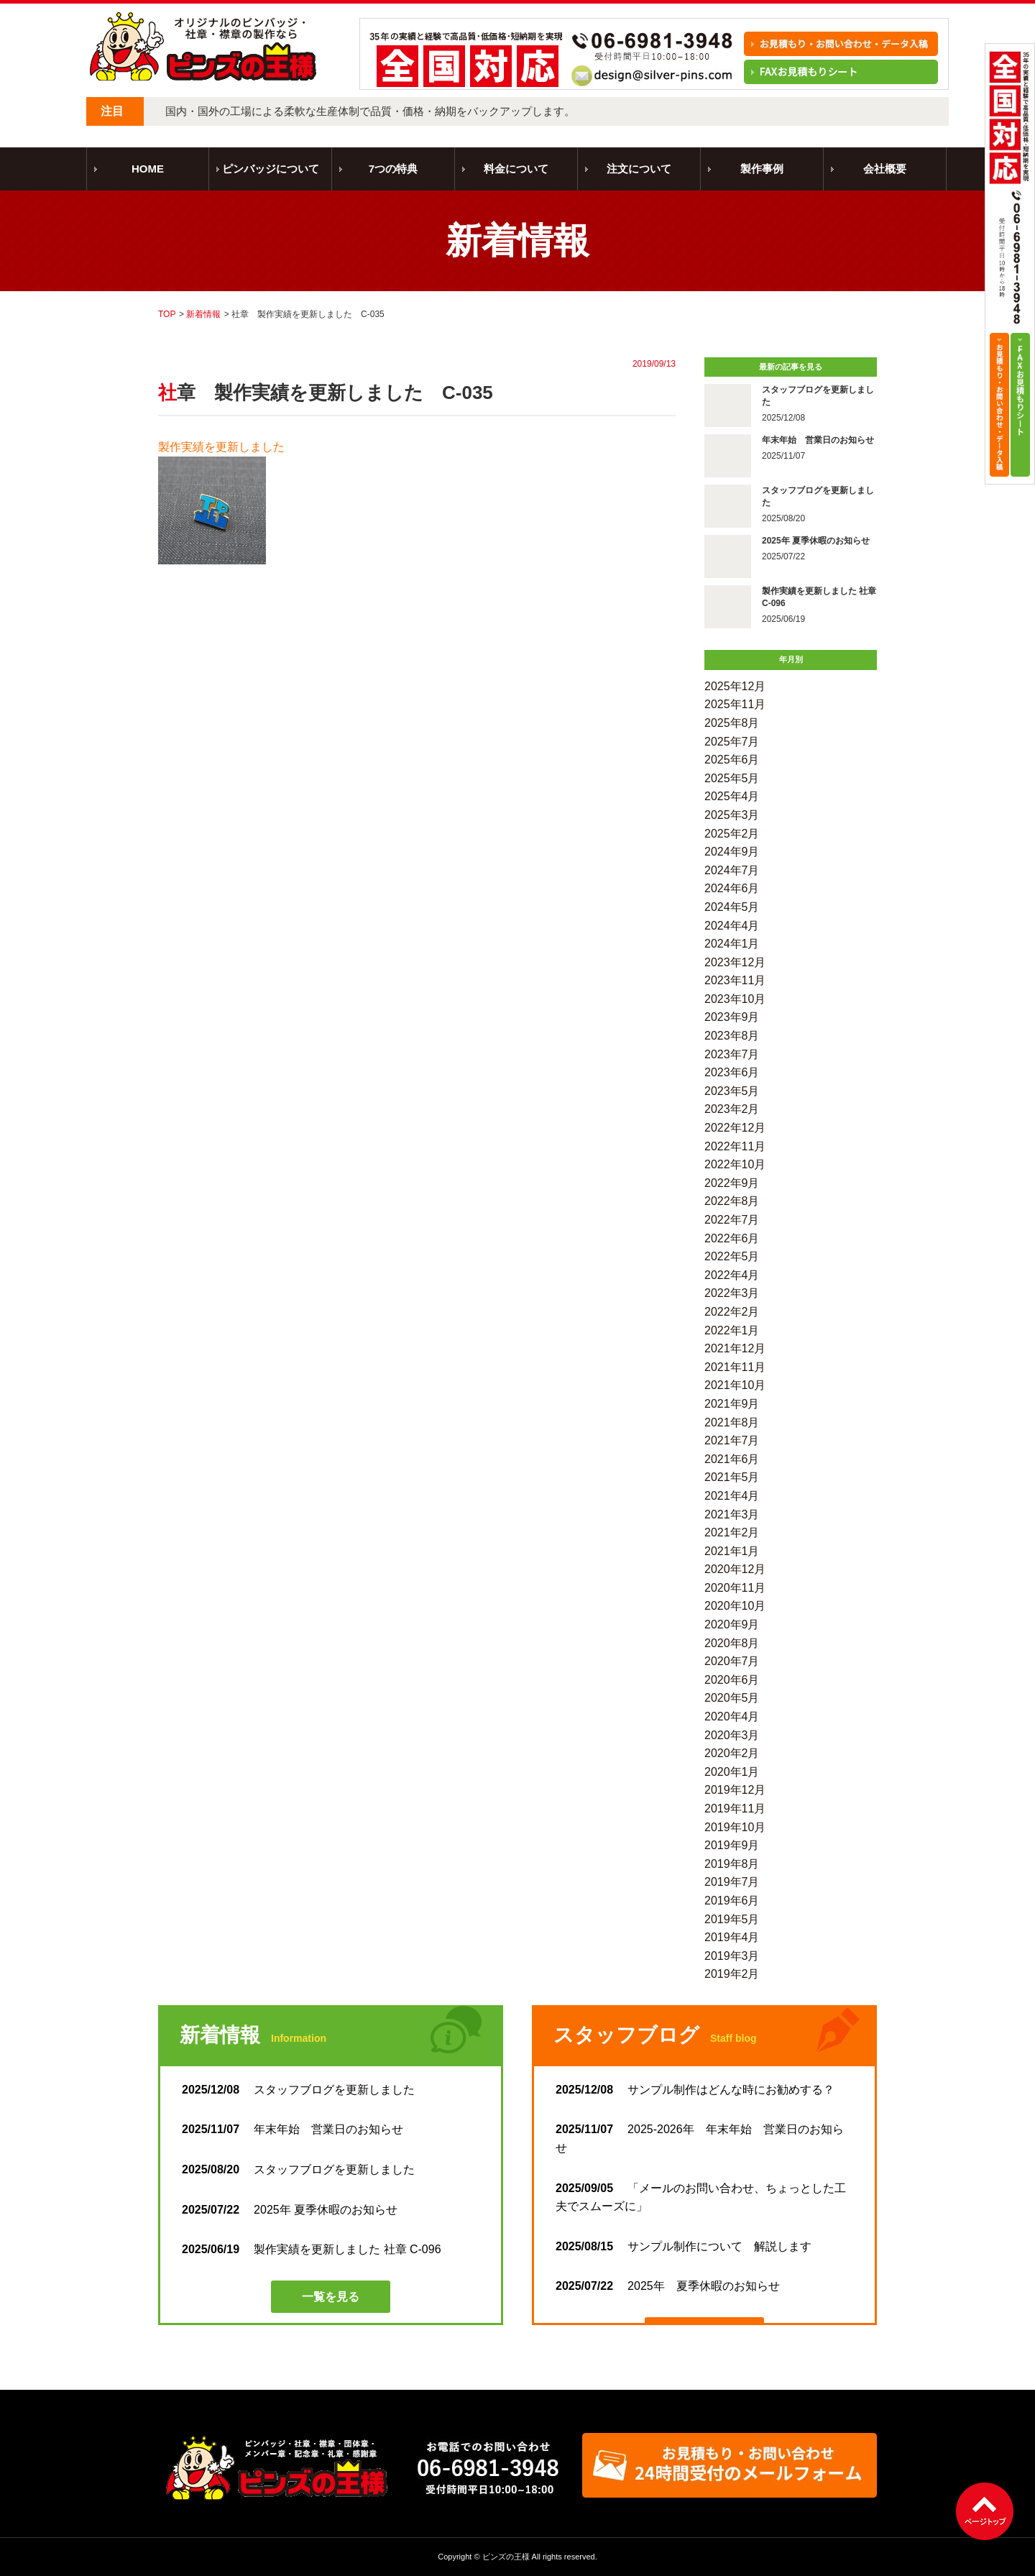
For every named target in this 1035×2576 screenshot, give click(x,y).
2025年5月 (732, 778)
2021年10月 (734, 1385)
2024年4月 (732, 926)
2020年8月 (732, 1643)
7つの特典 (393, 168)
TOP (166, 314)
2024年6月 (732, 888)
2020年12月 (734, 1569)
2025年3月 (732, 815)
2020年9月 (732, 1624)
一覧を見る (330, 2297)
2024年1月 (732, 944)
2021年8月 (732, 1422)
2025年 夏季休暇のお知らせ (289, 2210)
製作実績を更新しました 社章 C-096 (311, 2249)
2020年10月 (734, 1606)
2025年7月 (732, 741)
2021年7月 (732, 1440)
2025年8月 (732, 723)
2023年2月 (732, 1109)
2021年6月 (732, 1459)
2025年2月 (732, 834)
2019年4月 (732, 1937)
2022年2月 (732, 1312)
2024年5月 (732, 907)
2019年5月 (732, 1919)
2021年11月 (734, 1367)
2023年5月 (732, 1091)
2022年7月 (732, 1220)
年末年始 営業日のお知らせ (292, 2129)
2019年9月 (732, 1845)
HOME (148, 168)
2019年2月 (732, 1974)
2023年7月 (732, 1054)
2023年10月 (734, 999)
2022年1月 (732, 1330)
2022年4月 (732, 1275)
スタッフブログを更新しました (304, 2090)
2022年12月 (734, 1128)
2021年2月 (732, 1532)
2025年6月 (732, 759)
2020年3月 (732, 1735)
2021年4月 (732, 1496)
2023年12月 (734, 962)
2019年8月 (732, 1864)
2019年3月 (732, 1956)
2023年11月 (734, 980)
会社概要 (884, 168)
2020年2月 (732, 1753)
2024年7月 (732, 870)
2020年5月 (732, 1698)
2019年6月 (732, 1900)
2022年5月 (732, 1256)
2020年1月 (732, 1772)
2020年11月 (734, 1588)
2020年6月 (732, 1680)
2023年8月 (732, 1036)
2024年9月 (732, 851)
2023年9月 (732, 1017)
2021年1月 (732, 1551)
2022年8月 (732, 1201)
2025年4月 (732, 796)
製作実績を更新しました (221, 447)
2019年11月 (734, 1808)
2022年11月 (734, 1146)
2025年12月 (734, 686)
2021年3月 (732, 1514)
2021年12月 (734, 1348)
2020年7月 (732, 1661)
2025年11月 (734, 704)
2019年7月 (732, 1882)
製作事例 (761, 168)
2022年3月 (732, 1293)
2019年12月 (734, 1790)
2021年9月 (732, 1404)
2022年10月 (734, 1164)
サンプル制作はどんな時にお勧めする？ (695, 2090)
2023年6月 (732, 1072)
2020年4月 (732, 1716)
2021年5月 (732, 1477)
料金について (516, 168)
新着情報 (203, 314)
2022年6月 (732, 1238)
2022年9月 (732, 1183)
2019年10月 (734, 1827)
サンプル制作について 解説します (683, 2246)
